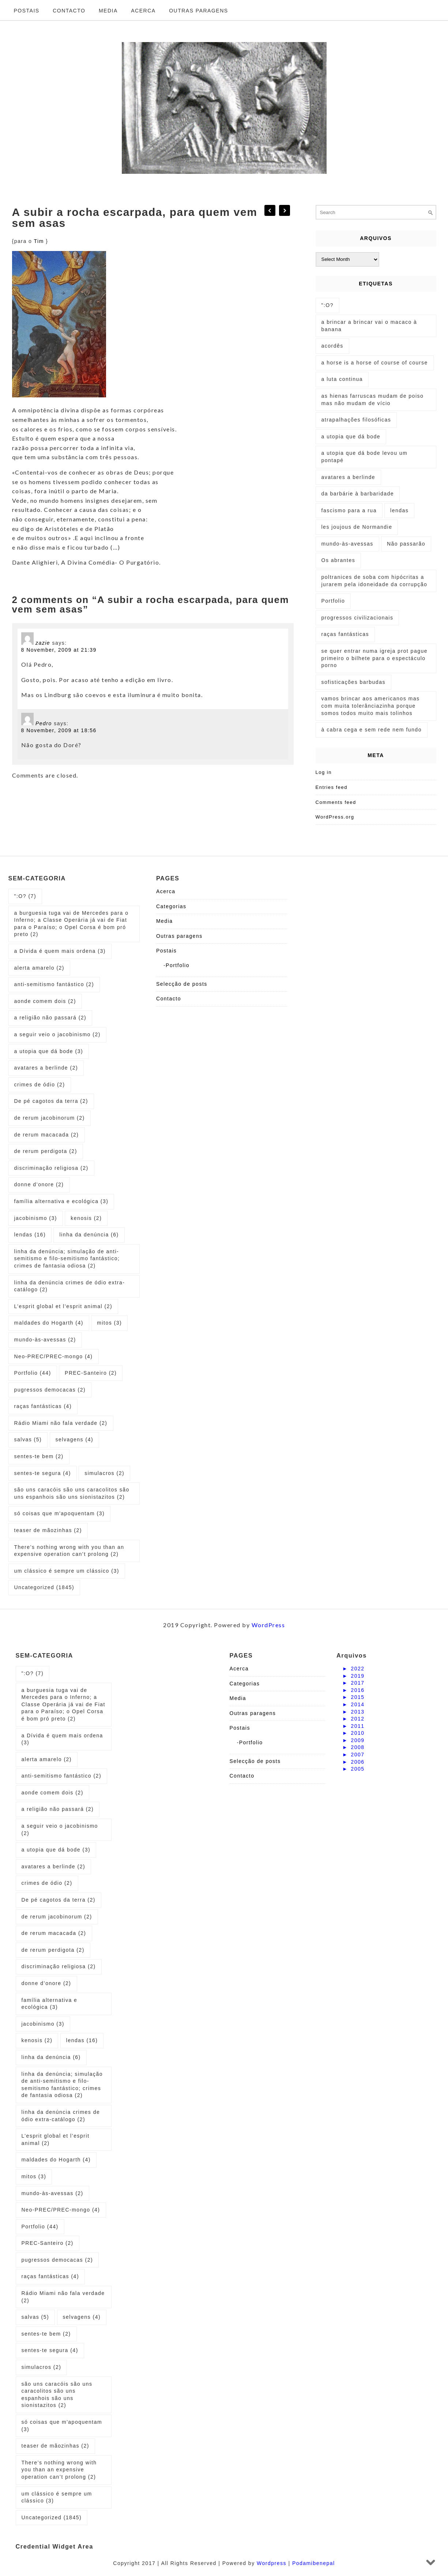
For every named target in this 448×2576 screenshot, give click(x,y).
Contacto (69, 11)
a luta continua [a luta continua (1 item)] (342, 379)
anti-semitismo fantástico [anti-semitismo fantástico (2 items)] (54, 984)
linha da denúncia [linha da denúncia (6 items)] (88, 1235)
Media (108, 11)
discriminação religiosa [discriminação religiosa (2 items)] (51, 1168)
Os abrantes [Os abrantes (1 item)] (338, 560)
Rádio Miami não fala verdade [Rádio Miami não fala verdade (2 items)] (61, 1423)
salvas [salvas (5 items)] (28, 1439)
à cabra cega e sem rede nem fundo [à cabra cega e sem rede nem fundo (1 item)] (371, 730)
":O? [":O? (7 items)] (25, 896)
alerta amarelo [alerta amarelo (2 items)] (39, 968)
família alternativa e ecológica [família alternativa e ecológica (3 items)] (61, 1201)
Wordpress (271, 2563)
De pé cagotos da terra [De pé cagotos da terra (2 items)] (51, 1101)
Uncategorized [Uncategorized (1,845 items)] (44, 1587)
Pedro (43, 723)
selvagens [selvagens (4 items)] (75, 1439)
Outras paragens (198, 11)
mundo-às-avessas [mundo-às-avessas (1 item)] (347, 544)
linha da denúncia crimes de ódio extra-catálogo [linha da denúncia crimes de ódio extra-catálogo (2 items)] (69, 1286)
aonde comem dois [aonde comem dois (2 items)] (45, 1001)
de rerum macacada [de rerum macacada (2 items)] (46, 1135)
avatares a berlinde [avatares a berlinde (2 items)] (46, 1068)
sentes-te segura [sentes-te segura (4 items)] (42, 1473)
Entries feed (331, 787)
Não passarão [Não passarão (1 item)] (406, 544)
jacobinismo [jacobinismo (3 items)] (35, 1218)
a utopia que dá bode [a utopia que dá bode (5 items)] (351, 436)
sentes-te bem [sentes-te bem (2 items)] (39, 1456)
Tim (40, 241)
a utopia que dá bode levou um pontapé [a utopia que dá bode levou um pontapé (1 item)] (364, 456)
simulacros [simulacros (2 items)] (104, 1473)
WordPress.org (335, 817)
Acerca (143, 11)
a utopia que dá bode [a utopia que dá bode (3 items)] (48, 1051)
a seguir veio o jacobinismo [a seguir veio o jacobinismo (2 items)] (57, 1034)
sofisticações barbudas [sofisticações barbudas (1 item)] (353, 682)
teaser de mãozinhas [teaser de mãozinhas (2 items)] (48, 1530)
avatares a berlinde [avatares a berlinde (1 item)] (348, 477)
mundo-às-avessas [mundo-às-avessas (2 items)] (45, 1340)
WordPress (268, 1624)
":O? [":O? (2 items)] (327, 305)
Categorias (171, 906)
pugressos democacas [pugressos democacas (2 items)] (50, 1390)
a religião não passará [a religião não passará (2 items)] (50, 1018)
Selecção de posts (181, 984)
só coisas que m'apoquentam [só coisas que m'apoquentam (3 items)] (59, 1513)
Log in (324, 772)
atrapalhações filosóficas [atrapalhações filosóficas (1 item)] (356, 420)
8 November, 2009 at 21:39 (59, 650)
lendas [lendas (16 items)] (30, 1235)
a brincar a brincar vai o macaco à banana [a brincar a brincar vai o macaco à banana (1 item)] (369, 325)
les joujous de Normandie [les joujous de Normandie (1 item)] (356, 527)
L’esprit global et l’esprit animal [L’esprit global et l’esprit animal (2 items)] (63, 1306)
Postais (26, 11)
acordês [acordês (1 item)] (332, 346)
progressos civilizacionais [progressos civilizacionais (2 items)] (357, 618)
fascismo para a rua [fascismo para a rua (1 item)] (349, 510)
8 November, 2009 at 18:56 (59, 730)
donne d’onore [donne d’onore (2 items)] (39, 1184)
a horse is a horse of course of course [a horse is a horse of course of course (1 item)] (374, 363)
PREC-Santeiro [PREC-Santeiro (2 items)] (91, 1373)
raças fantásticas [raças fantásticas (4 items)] (43, 1406)
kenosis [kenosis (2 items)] (86, 1218)
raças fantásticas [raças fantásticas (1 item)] (345, 634)
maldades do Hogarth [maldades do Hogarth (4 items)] (48, 1323)
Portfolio (177, 965)
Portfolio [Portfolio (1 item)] (333, 601)
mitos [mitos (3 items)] (109, 1323)
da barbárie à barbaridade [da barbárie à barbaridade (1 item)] (357, 494)
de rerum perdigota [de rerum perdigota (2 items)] (45, 1151)
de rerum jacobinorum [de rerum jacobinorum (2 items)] (49, 1118)
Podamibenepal (313, 2563)
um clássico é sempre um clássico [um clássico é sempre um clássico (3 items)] (66, 1571)
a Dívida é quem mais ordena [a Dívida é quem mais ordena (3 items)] (60, 951)
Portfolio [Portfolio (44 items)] (32, 1373)
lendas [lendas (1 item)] (399, 510)
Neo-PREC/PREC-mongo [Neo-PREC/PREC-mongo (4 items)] (53, 1356)
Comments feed (336, 802)
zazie (42, 643)
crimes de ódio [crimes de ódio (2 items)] (39, 1084)
